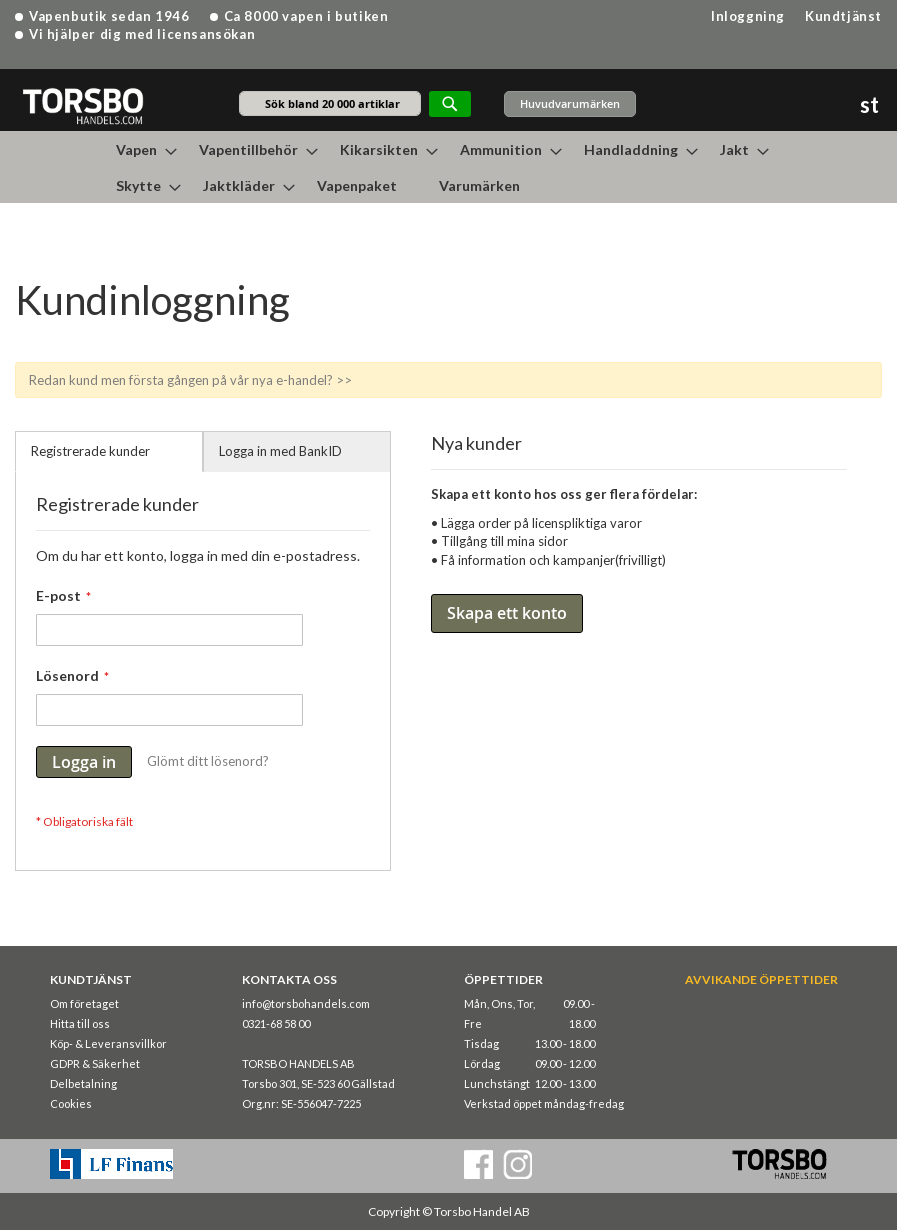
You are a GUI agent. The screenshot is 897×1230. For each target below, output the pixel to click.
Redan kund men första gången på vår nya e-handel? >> (190, 380)
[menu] (449, 167)
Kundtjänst (843, 16)
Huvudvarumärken (570, 103)
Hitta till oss (80, 1023)
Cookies (71, 1103)
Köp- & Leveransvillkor (108, 1043)
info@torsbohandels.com (306, 1003)
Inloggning (748, 16)
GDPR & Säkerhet (95, 1063)
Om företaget (84, 1003)
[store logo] (82, 105)
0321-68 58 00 (276, 1023)
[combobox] (330, 103)
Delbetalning (83, 1083)
